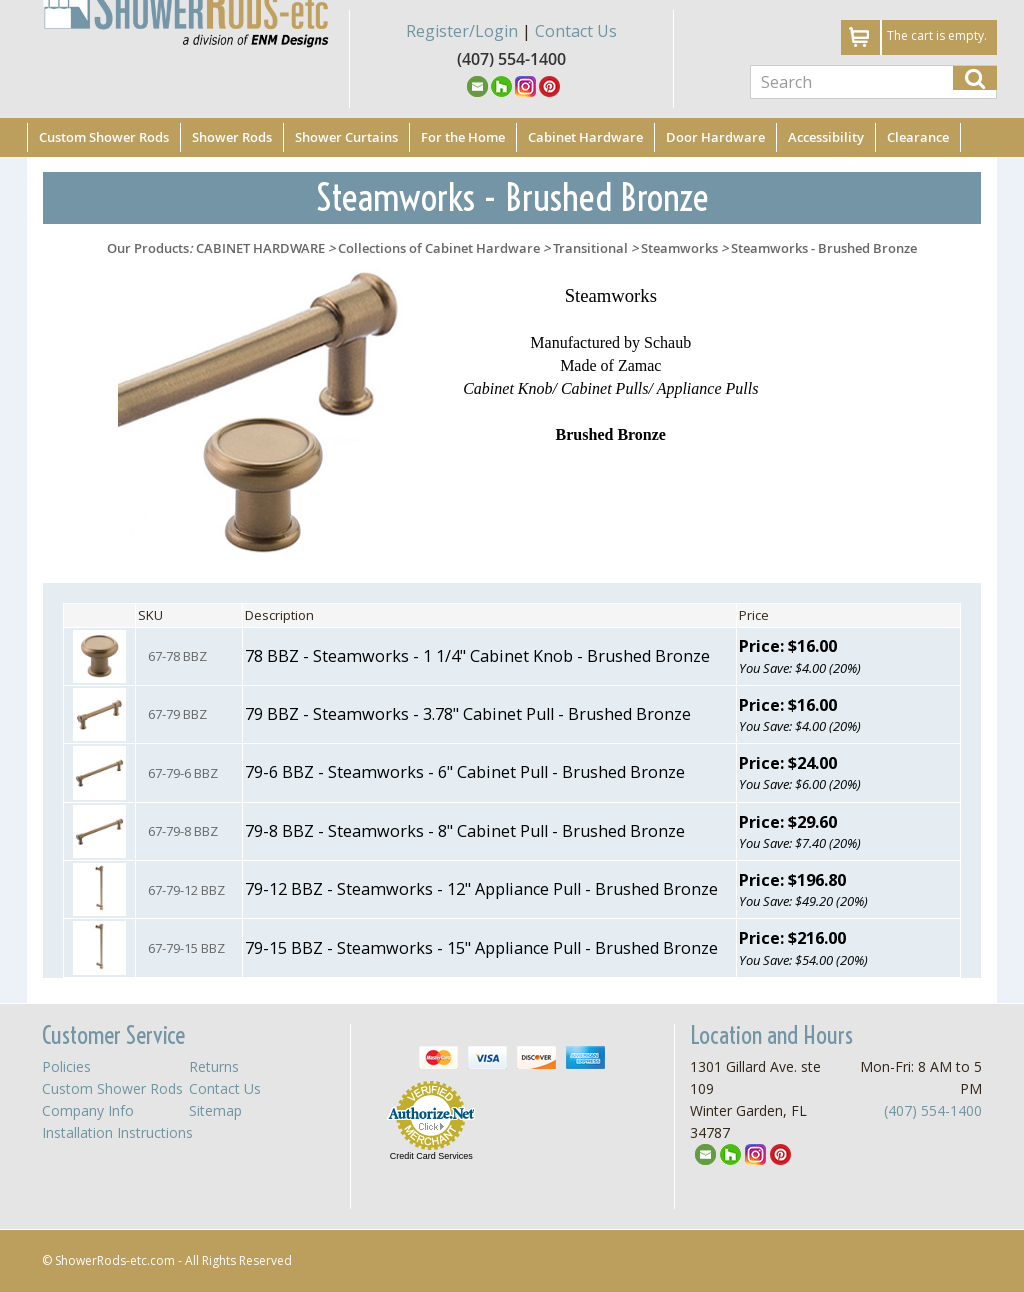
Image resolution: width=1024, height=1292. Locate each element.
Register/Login (462, 31)
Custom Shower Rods (104, 137)
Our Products (148, 248)
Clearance (918, 137)
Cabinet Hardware (585, 137)
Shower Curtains (346, 137)
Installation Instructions (117, 1132)
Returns (214, 1066)
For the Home (463, 137)
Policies (66, 1066)
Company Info (88, 1110)
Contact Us (576, 31)
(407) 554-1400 (933, 1110)
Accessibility (826, 137)
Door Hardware (715, 137)
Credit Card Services (431, 1156)
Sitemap (215, 1110)
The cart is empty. (937, 35)
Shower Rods (232, 137)
